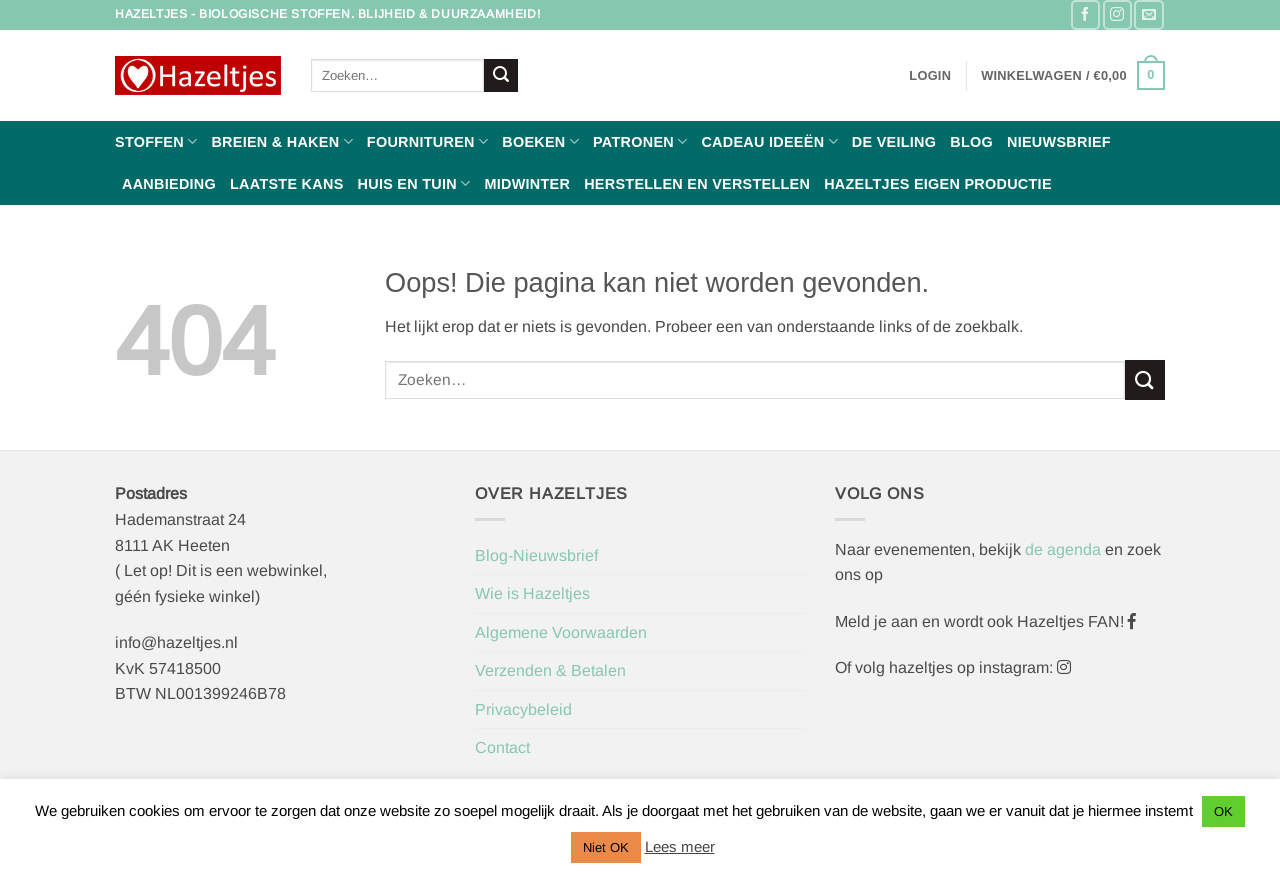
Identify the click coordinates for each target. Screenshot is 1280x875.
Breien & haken (281, 141)
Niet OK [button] (606, 847)
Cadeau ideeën (769, 141)
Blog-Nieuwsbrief (536, 555)
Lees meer (680, 846)
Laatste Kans (287, 184)
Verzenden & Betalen (550, 670)
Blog (971, 142)
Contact (502, 747)
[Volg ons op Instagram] (1117, 14)
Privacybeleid (523, 709)
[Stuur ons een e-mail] (1148, 14)
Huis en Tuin (414, 183)
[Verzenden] (501, 76)
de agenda (1065, 549)
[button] (930, 76)
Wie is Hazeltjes (532, 593)
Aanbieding (169, 184)
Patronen (640, 141)
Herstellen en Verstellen (697, 184)
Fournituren (427, 141)
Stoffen (156, 141)
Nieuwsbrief (1059, 142)
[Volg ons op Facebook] (1085, 14)
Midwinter (527, 184)
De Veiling (894, 142)
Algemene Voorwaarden (561, 632)
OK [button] (1223, 811)
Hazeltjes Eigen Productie (938, 184)
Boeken (540, 141)
